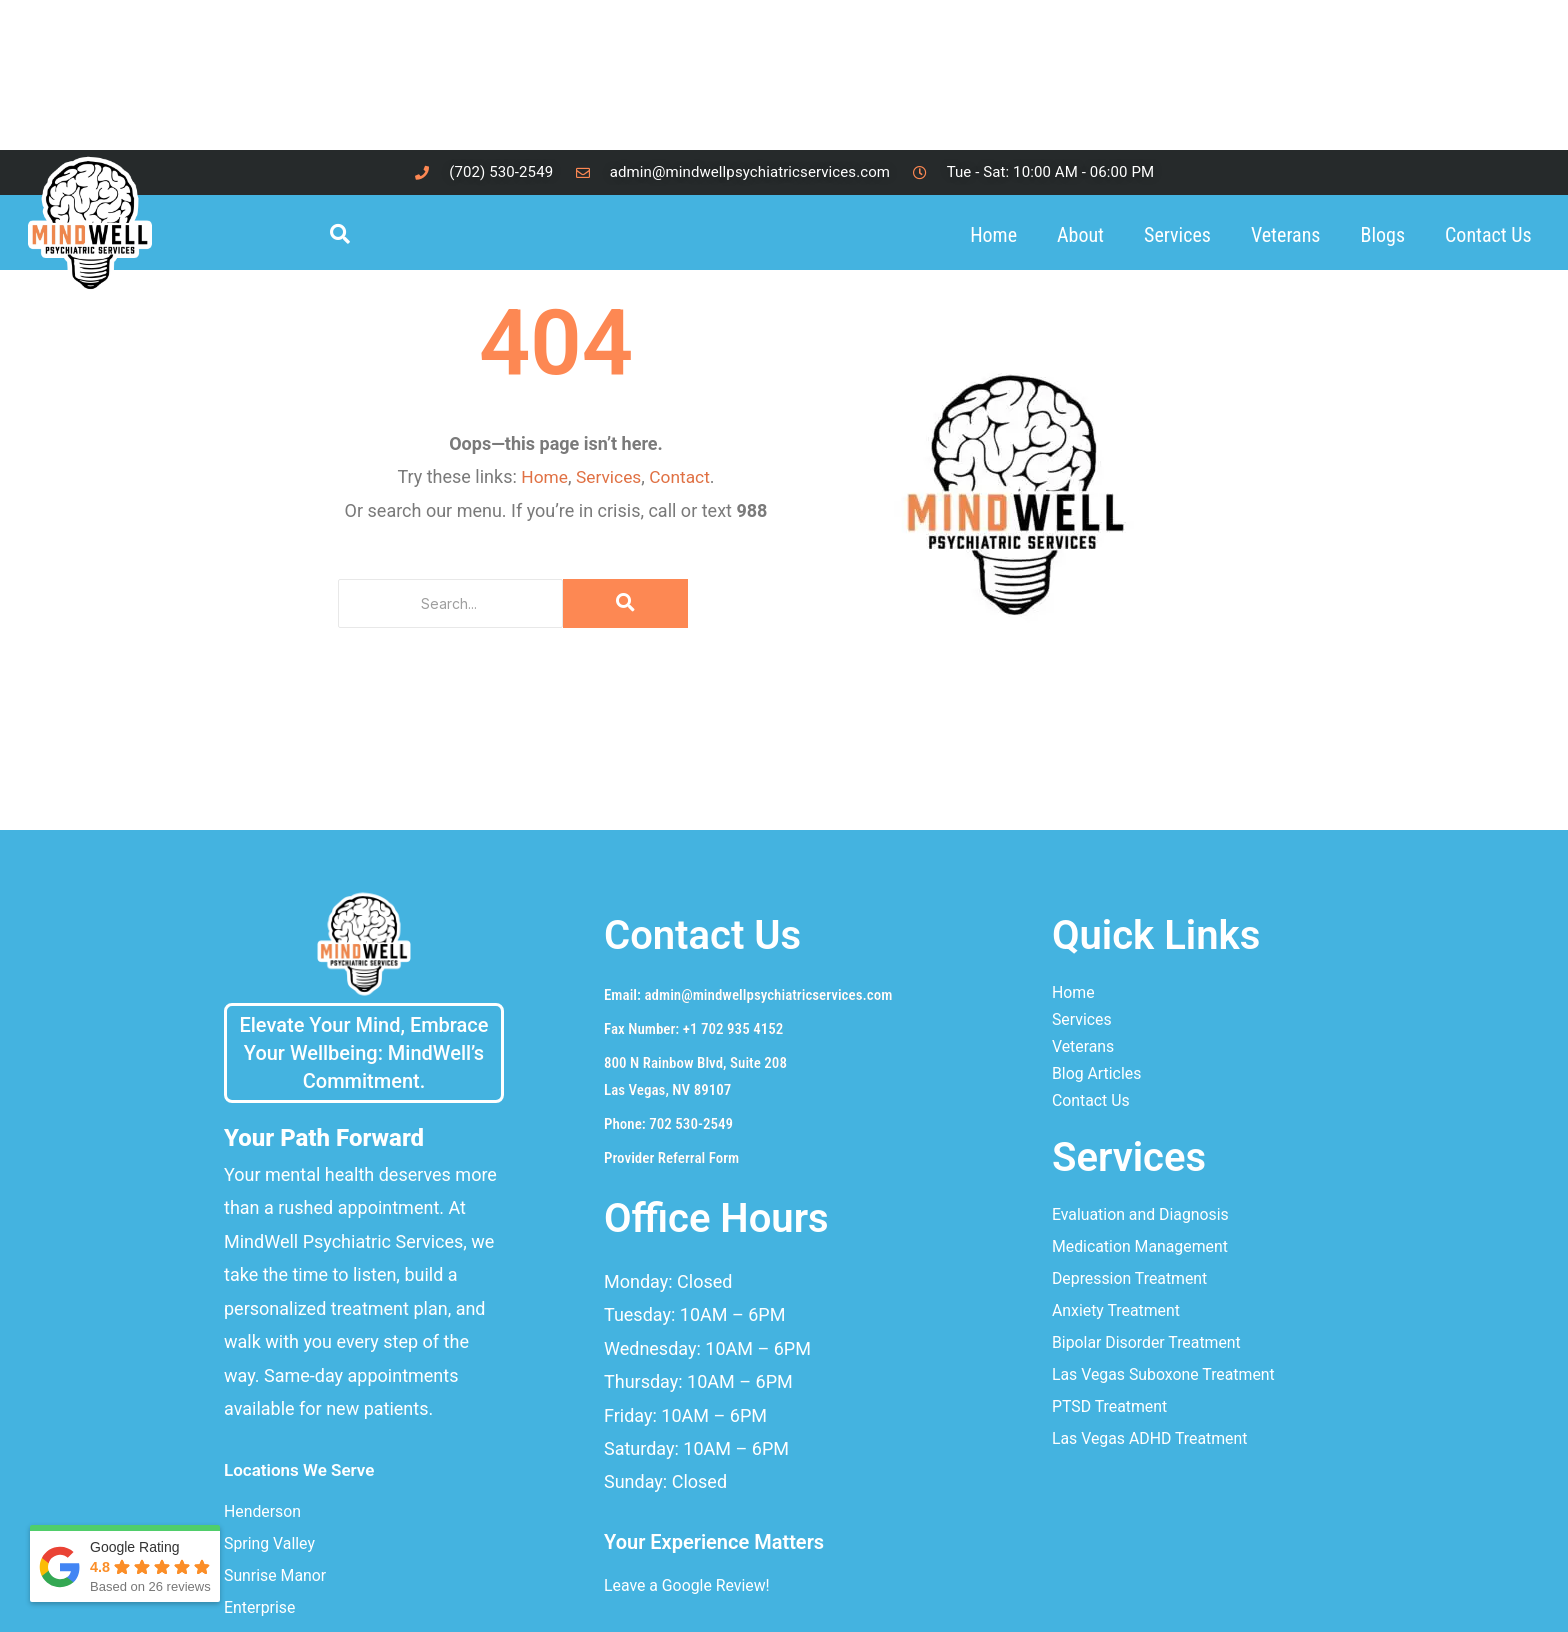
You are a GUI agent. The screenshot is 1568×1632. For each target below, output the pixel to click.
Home (993, 235)
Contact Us (1488, 235)
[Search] (450, 603)
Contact (681, 476)
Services (1177, 235)
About (1080, 235)
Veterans (1286, 235)
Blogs (1383, 235)
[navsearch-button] (349, 235)
